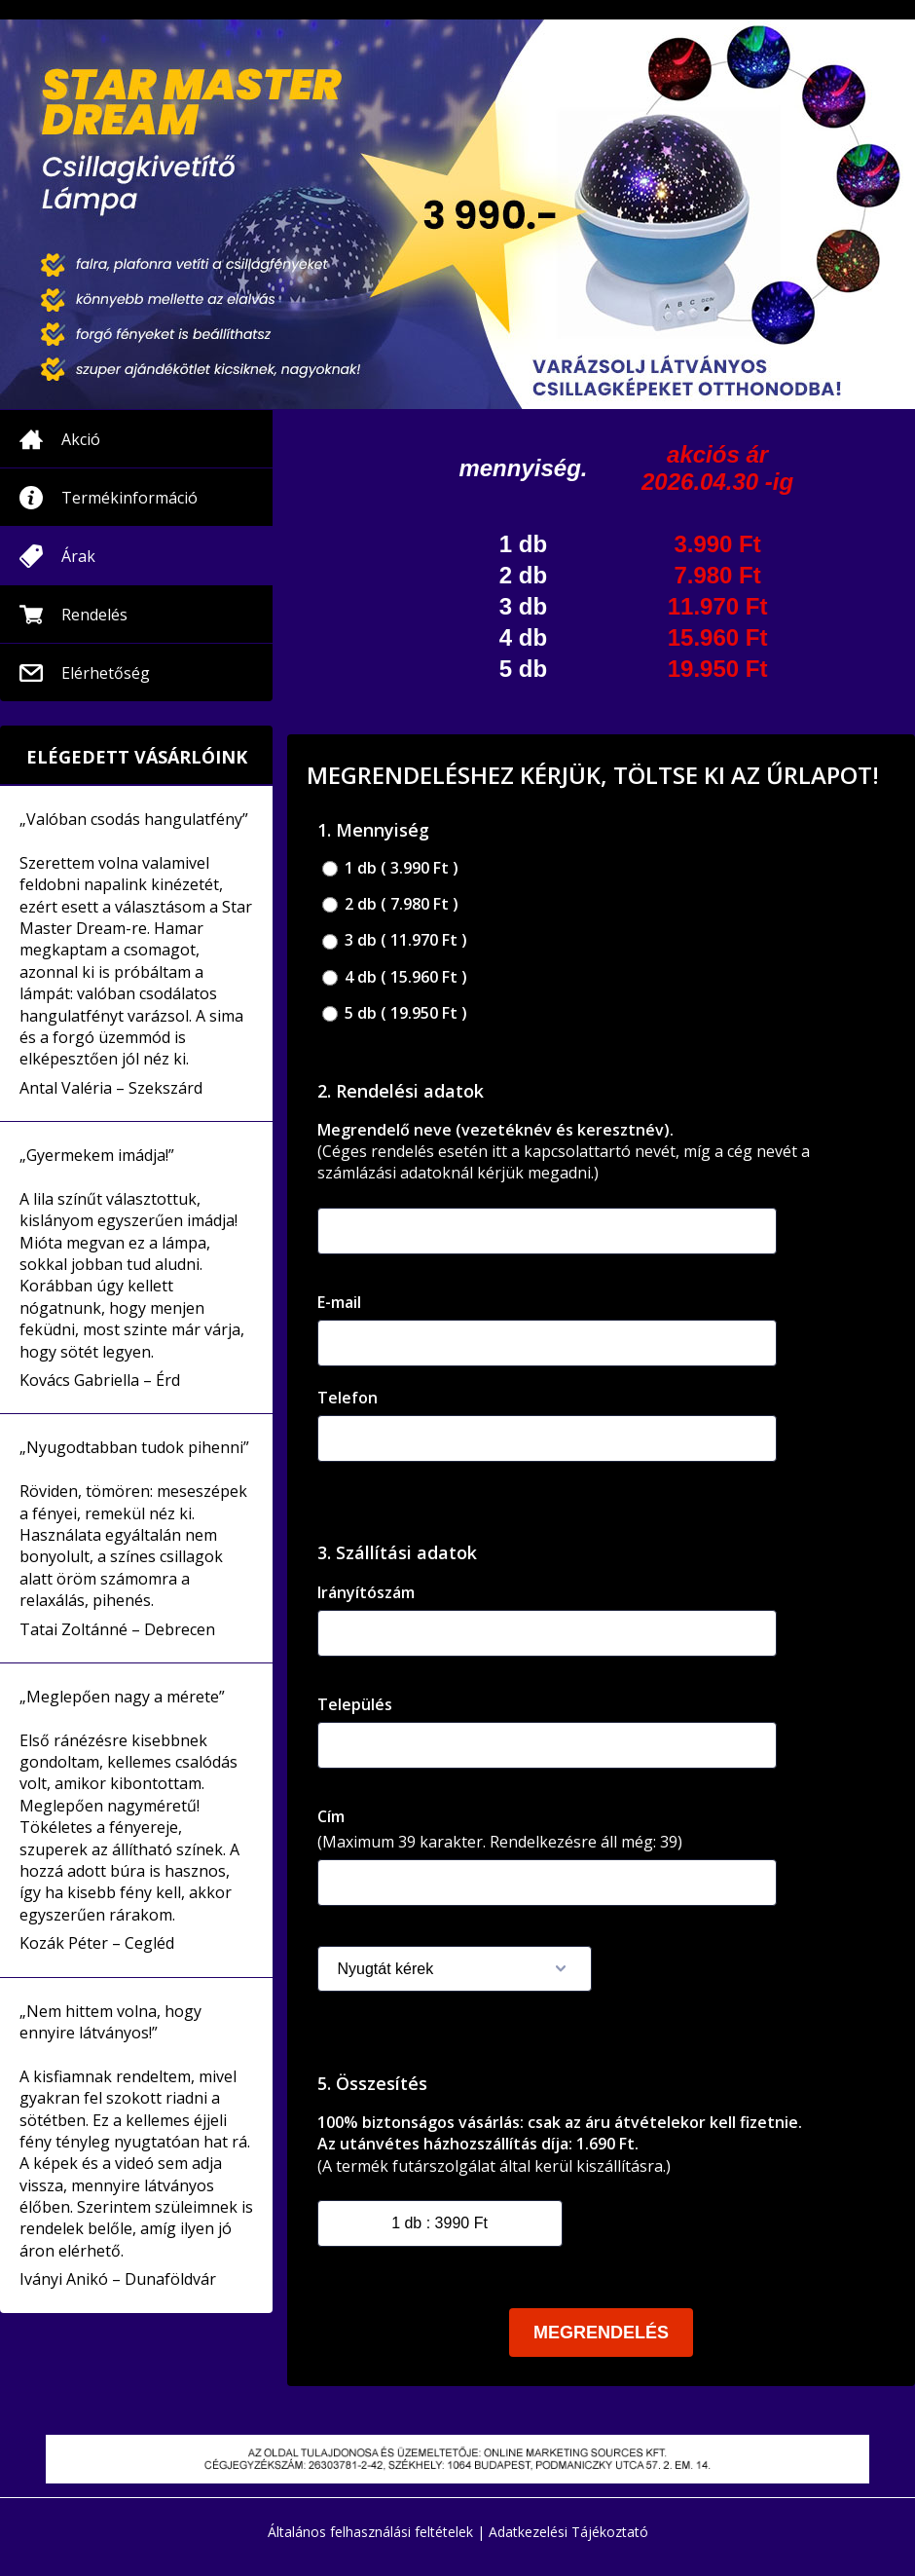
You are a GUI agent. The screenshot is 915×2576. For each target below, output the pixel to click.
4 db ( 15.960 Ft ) (394, 977)
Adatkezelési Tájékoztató (568, 2531)
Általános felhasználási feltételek (370, 2531)
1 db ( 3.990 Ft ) (390, 868)
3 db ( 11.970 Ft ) (394, 940)
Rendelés (94, 614)
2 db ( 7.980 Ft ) (390, 904)
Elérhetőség (105, 673)
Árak (78, 556)
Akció (80, 439)
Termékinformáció (129, 497)
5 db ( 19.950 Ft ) (394, 1013)
